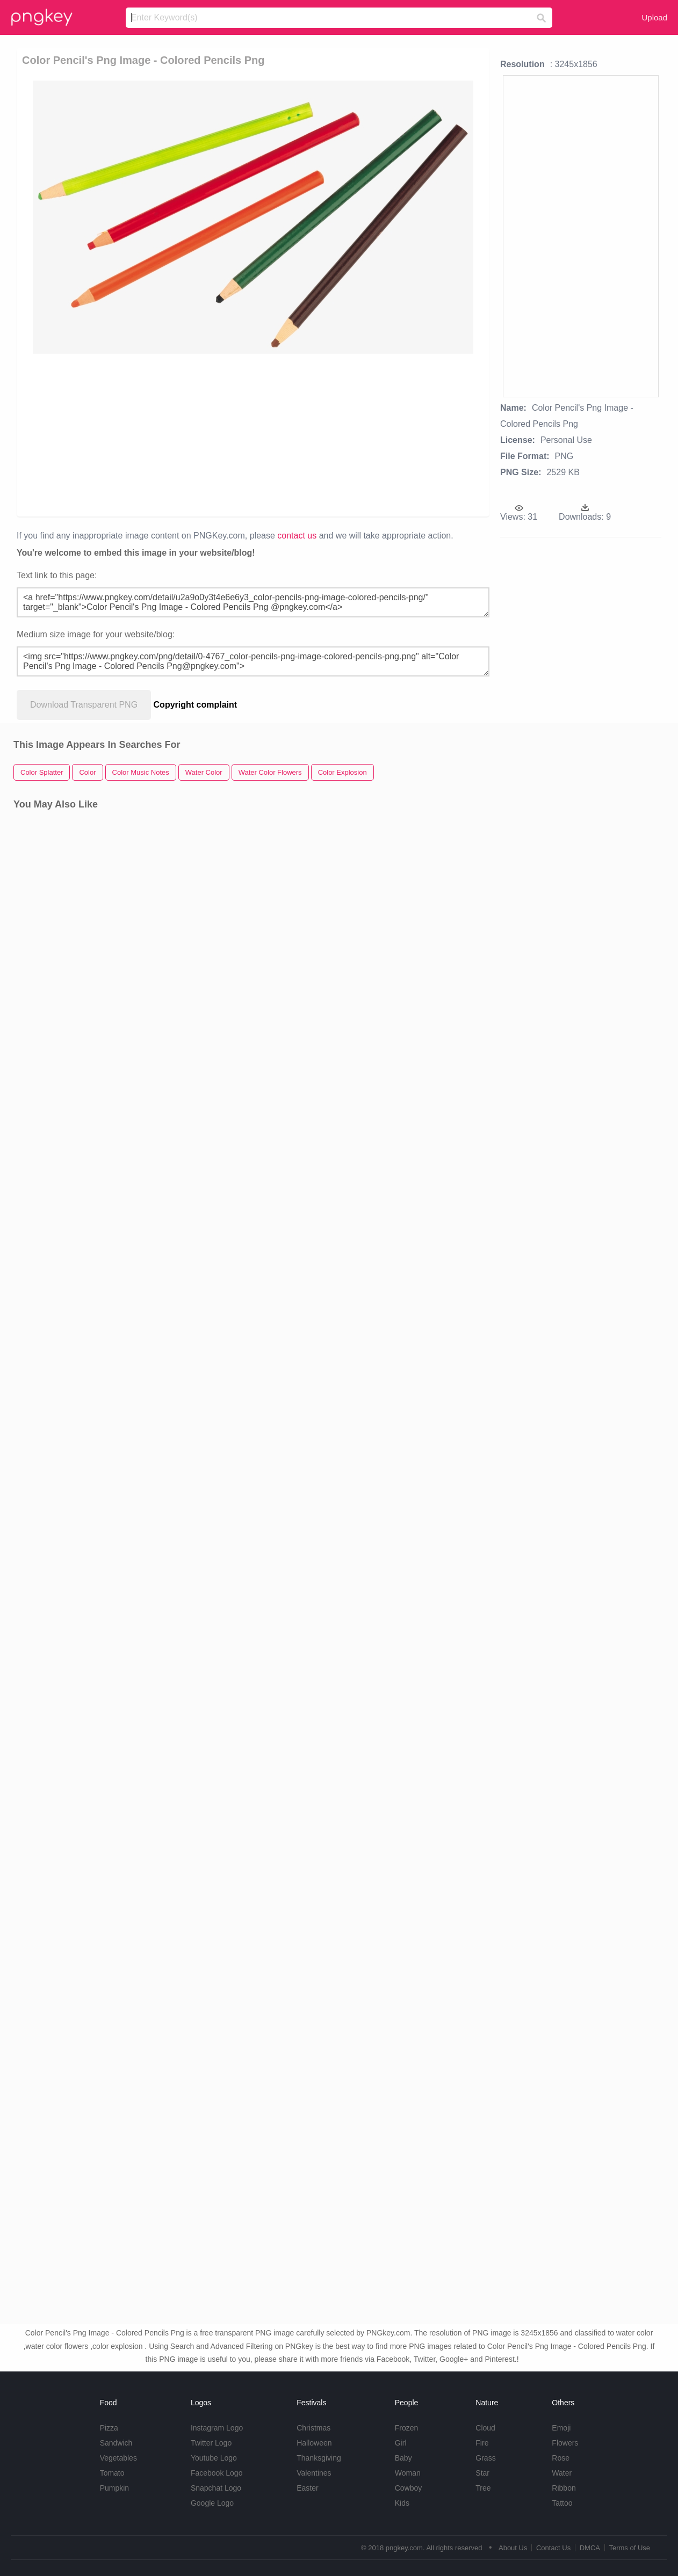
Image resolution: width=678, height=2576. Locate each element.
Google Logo (212, 2503)
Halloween (314, 2443)
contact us (296, 535)
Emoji (561, 2428)
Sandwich (116, 2443)
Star (482, 2473)
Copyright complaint (195, 704)
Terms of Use (629, 2548)
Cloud (485, 2428)
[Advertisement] (250, 434)
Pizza (109, 2428)
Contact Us (553, 2548)
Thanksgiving (319, 2458)
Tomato (112, 2473)
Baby (403, 2458)
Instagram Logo (217, 2428)
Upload (654, 17)
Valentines (314, 2473)
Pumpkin (114, 2488)
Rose (560, 2458)
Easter (307, 2488)
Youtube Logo (214, 2458)
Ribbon (563, 2488)
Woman (408, 2473)
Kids (402, 2503)
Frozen (407, 2428)
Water (562, 2473)
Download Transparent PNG (84, 704)
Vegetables (118, 2458)
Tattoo (562, 2503)
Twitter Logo (211, 2443)
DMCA (590, 2548)
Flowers (565, 2443)
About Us (513, 2548)
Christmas (313, 2428)
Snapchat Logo (216, 2488)
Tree (483, 2488)
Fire (481, 2443)
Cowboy (408, 2488)
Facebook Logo (217, 2473)
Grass (485, 2458)
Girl (401, 2443)
